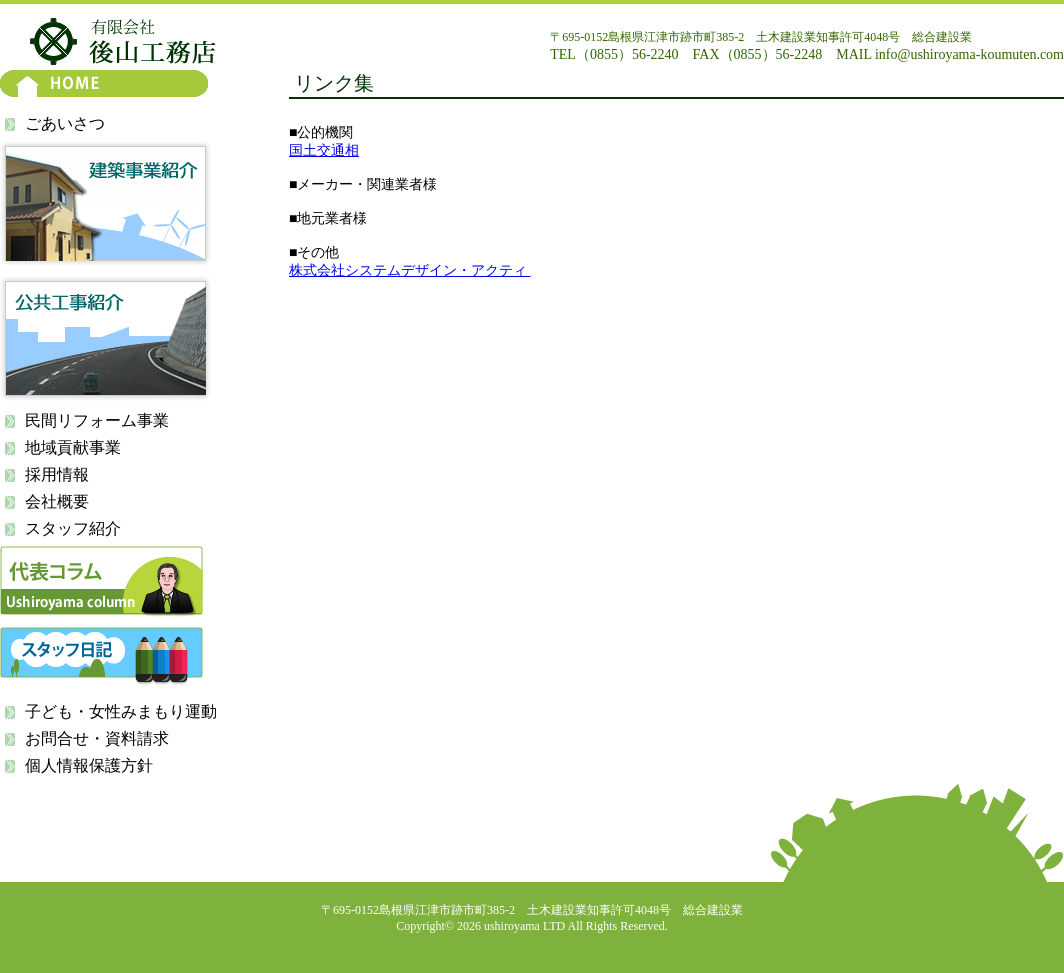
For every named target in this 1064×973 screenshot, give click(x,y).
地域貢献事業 (73, 447)
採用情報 (57, 474)
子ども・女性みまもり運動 (121, 711)
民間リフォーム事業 (97, 420)
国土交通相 (324, 150)
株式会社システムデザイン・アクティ (410, 270)
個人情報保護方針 (89, 765)
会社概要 (57, 501)
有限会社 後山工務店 (123, 41)
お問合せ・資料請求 (97, 738)
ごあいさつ (65, 123)
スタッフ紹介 (73, 528)
